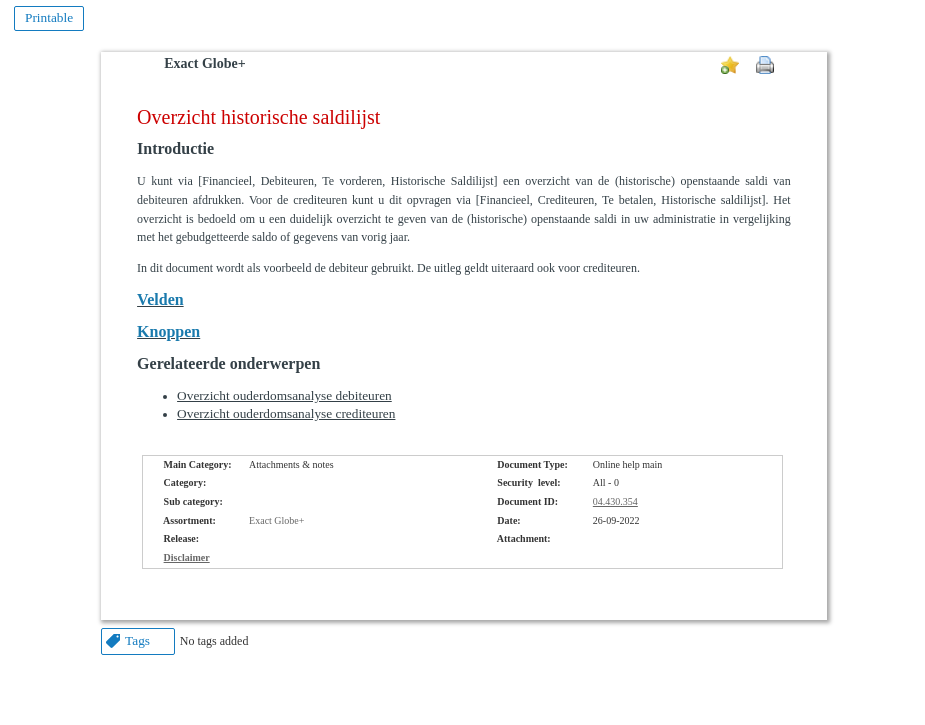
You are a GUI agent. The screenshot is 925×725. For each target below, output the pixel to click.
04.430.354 (615, 501)
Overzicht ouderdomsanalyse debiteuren (284, 395)
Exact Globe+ (204, 63)
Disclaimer (187, 557)
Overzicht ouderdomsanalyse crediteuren (286, 413)
